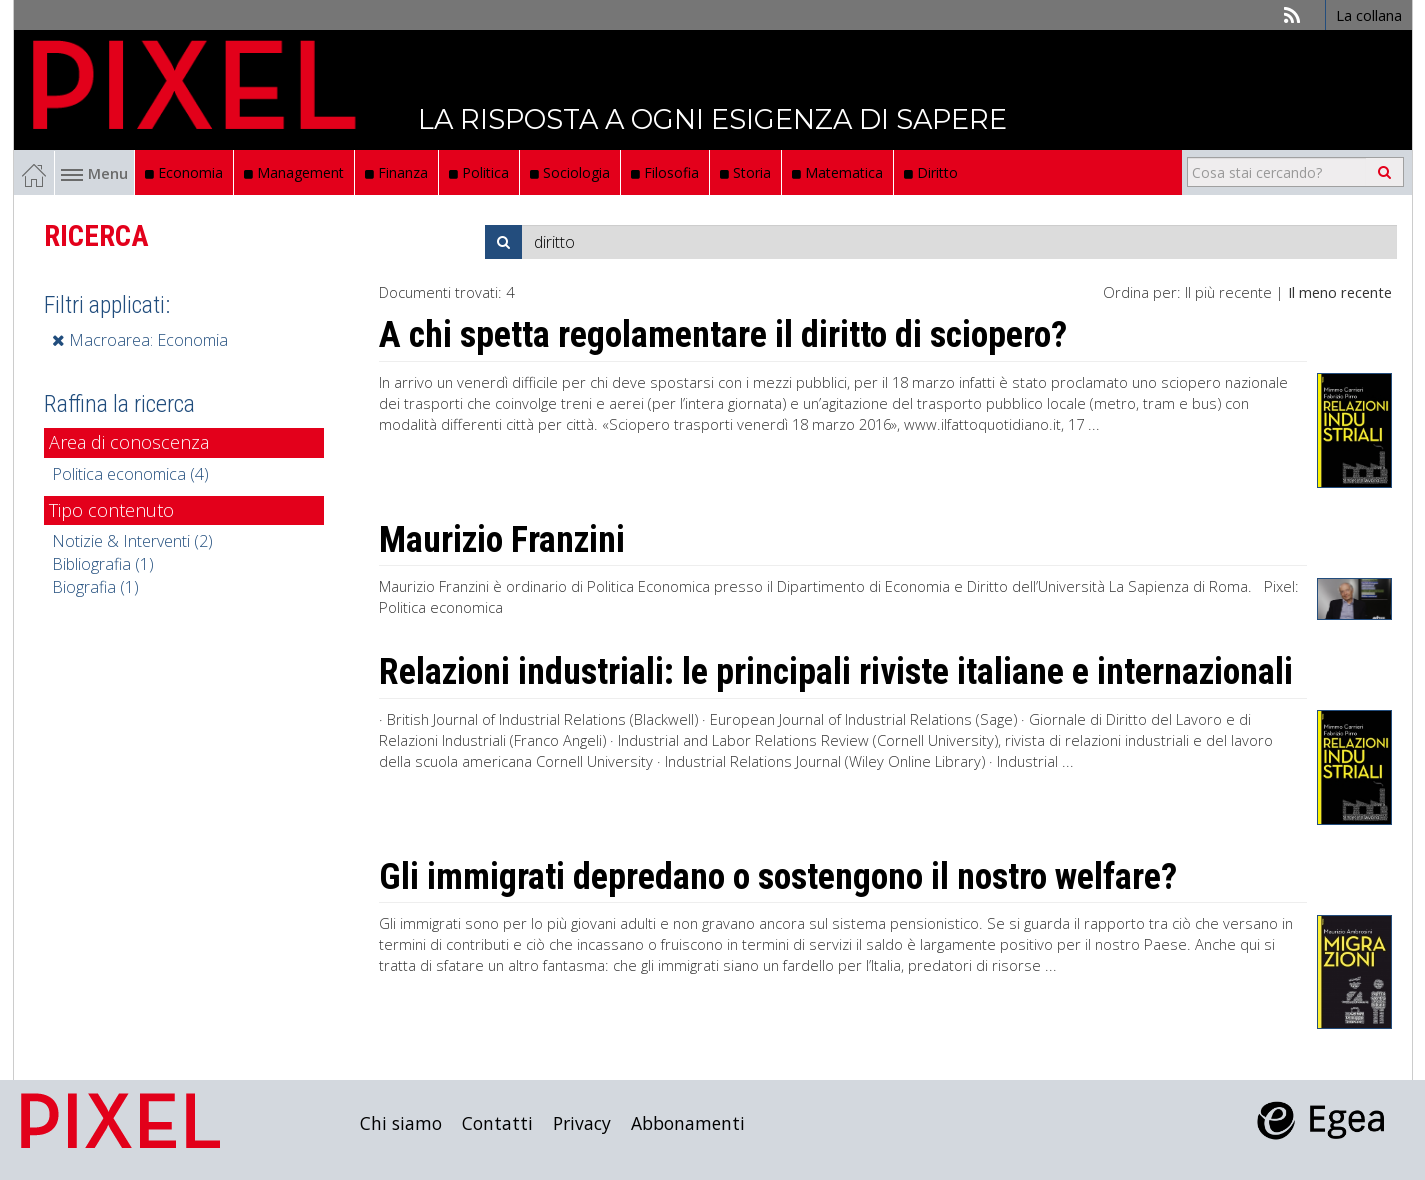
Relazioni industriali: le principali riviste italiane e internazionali (836, 672)
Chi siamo (401, 1123)
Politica (479, 172)
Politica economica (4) (130, 474)
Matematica (837, 172)
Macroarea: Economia (140, 340)
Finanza (396, 172)
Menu (94, 173)
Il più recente (1228, 292)
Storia (745, 172)
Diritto (931, 172)
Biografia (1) (95, 587)
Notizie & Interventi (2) (132, 541)
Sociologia (570, 172)
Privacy (582, 1123)
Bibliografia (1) (103, 564)
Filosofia (665, 172)
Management (294, 172)
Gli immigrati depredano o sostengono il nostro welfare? (778, 877)
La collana (1369, 15)
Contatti (497, 1123)
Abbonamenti (688, 1123)
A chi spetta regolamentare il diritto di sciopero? (723, 335)
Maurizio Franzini (502, 540)
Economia (184, 172)
